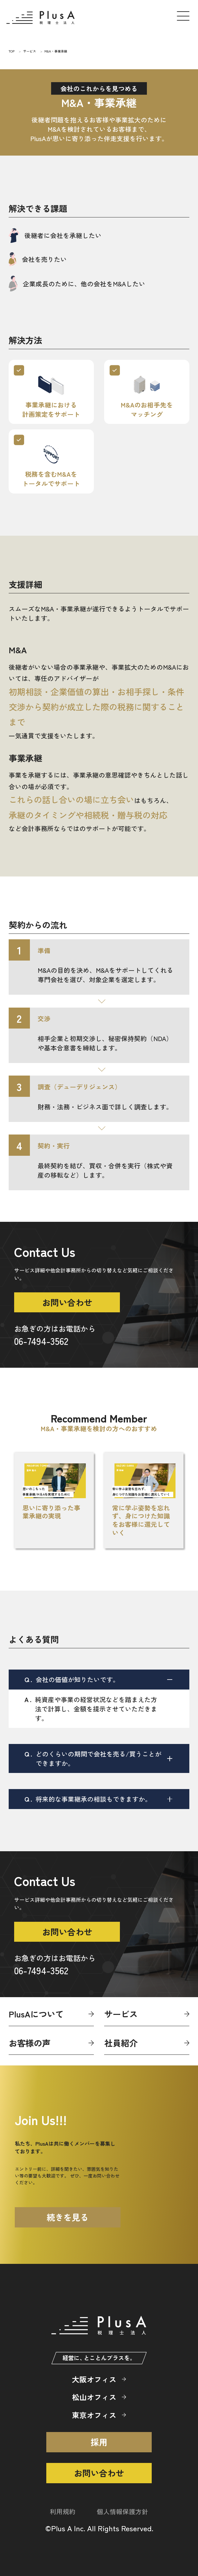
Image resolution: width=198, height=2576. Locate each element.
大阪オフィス (94, 2379)
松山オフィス (94, 2396)
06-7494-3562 (41, 1341)
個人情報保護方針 (122, 2511)
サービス (121, 2014)
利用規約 (63, 2511)
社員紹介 (121, 2043)
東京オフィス (94, 2414)
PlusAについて (36, 2014)
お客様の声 (29, 2043)
